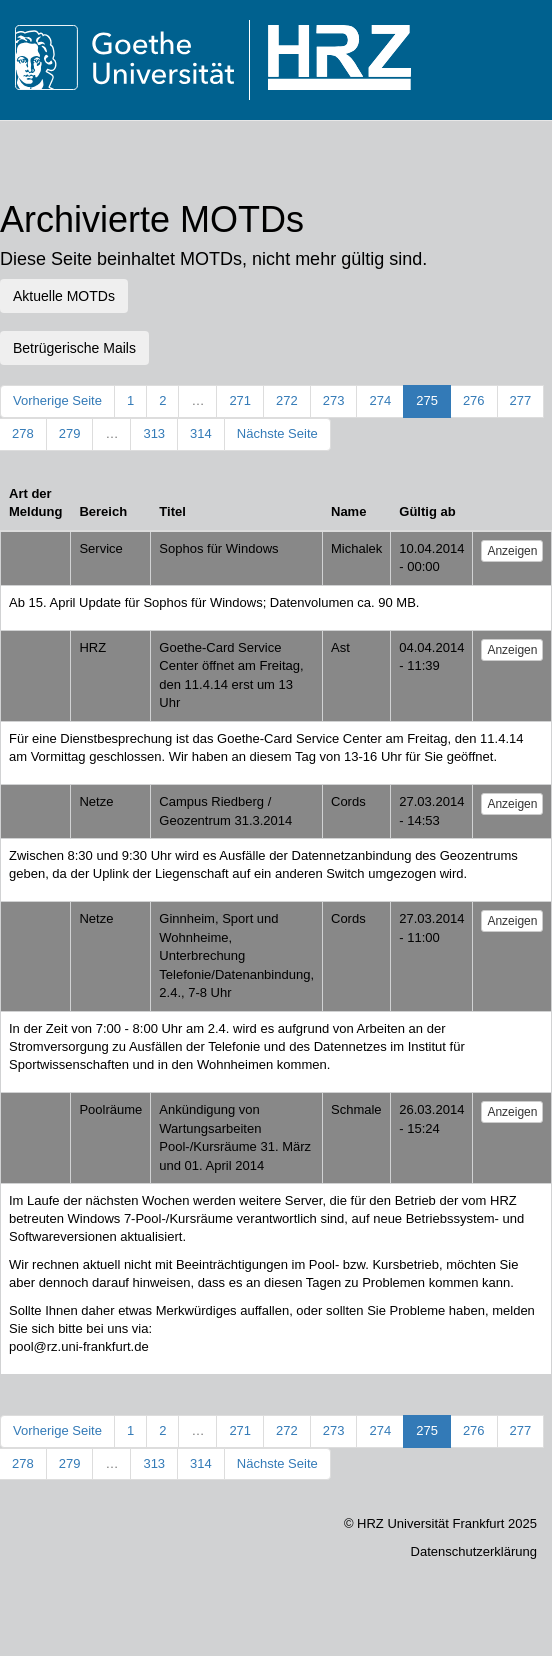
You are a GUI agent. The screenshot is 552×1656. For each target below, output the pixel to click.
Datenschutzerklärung (474, 1551)
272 (287, 400)
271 (240, 400)
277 (521, 400)
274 (380, 400)
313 (154, 433)
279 (70, 433)
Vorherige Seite (57, 400)
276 (474, 400)
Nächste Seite (277, 433)
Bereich (103, 511)
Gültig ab (427, 511)
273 (334, 400)
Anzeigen (512, 551)
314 (201, 433)
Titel (172, 511)
